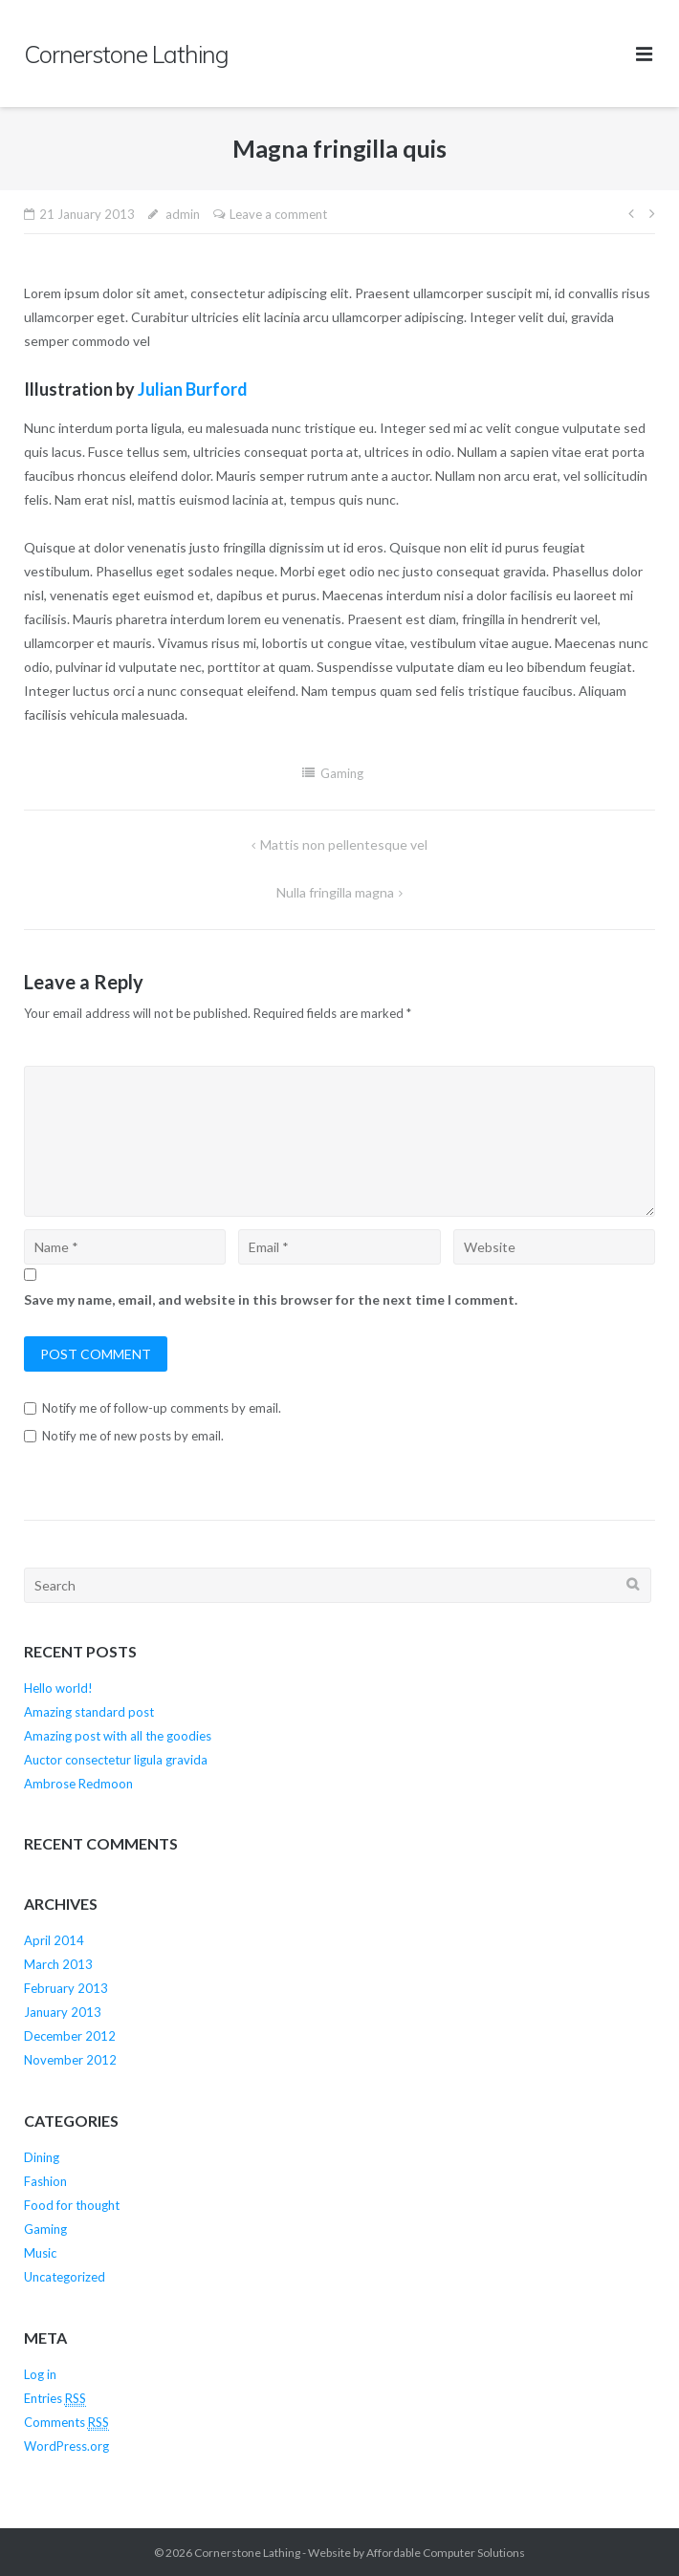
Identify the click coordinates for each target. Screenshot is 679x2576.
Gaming (341, 773)
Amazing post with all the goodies (117, 1735)
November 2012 (70, 2059)
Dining (41, 2157)
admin (182, 214)
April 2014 (54, 1940)
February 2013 (66, 1988)
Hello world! (58, 1688)
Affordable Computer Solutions (445, 2552)
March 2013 (58, 1964)
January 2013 (62, 2012)
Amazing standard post (89, 1712)
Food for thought (72, 2205)
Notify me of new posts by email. (133, 1435)
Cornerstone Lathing (247, 2552)
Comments (66, 2422)
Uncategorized (64, 2276)
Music (40, 2253)
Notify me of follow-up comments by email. (161, 1408)
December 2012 (70, 2036)
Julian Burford (193, 389)
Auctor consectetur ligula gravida (116, 1759)
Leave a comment (278, 214)
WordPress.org (66, 2446)
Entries (55, 2399)
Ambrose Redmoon (78, 1783)
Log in (40, 2374)
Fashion (45, 2181)
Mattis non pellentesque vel (343, 844)
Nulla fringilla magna (335, 892)
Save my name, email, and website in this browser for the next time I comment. (270, 1299)
